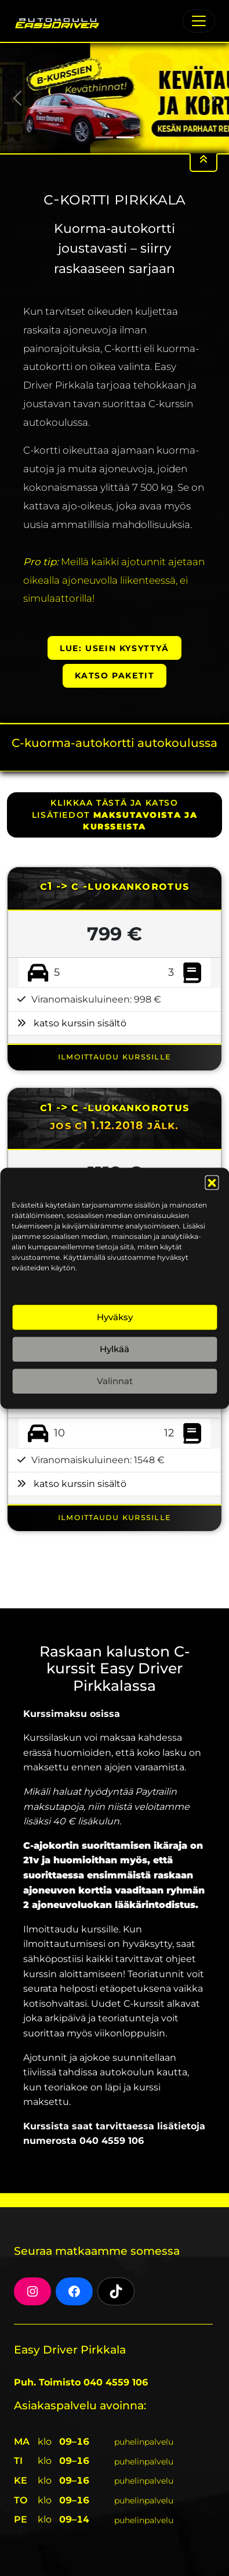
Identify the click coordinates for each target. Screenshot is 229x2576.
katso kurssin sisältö (80, 1023)
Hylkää (114, 1349)
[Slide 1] (104, 137)
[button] (211, 1182)
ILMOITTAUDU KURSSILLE (114, 1056)
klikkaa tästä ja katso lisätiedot (114, 814)
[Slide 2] (125, 137)
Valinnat (115, 1380)
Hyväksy (115, 1317)
